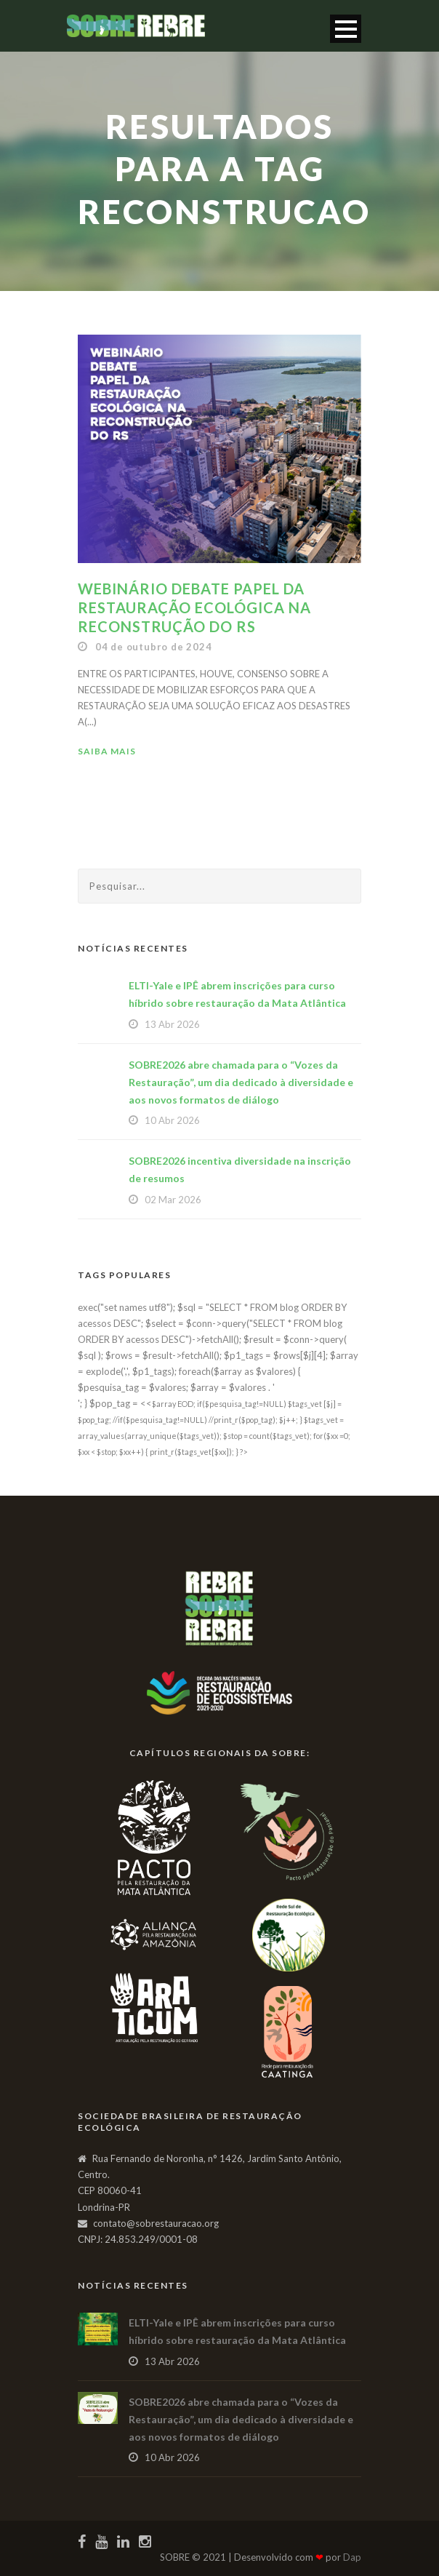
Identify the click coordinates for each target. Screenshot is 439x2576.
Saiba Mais (107, 751)
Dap (352, 2557)
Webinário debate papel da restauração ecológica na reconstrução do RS (194, 607)
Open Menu (345, 29)
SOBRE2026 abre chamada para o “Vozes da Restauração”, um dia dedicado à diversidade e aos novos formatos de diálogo (241, 1082)
